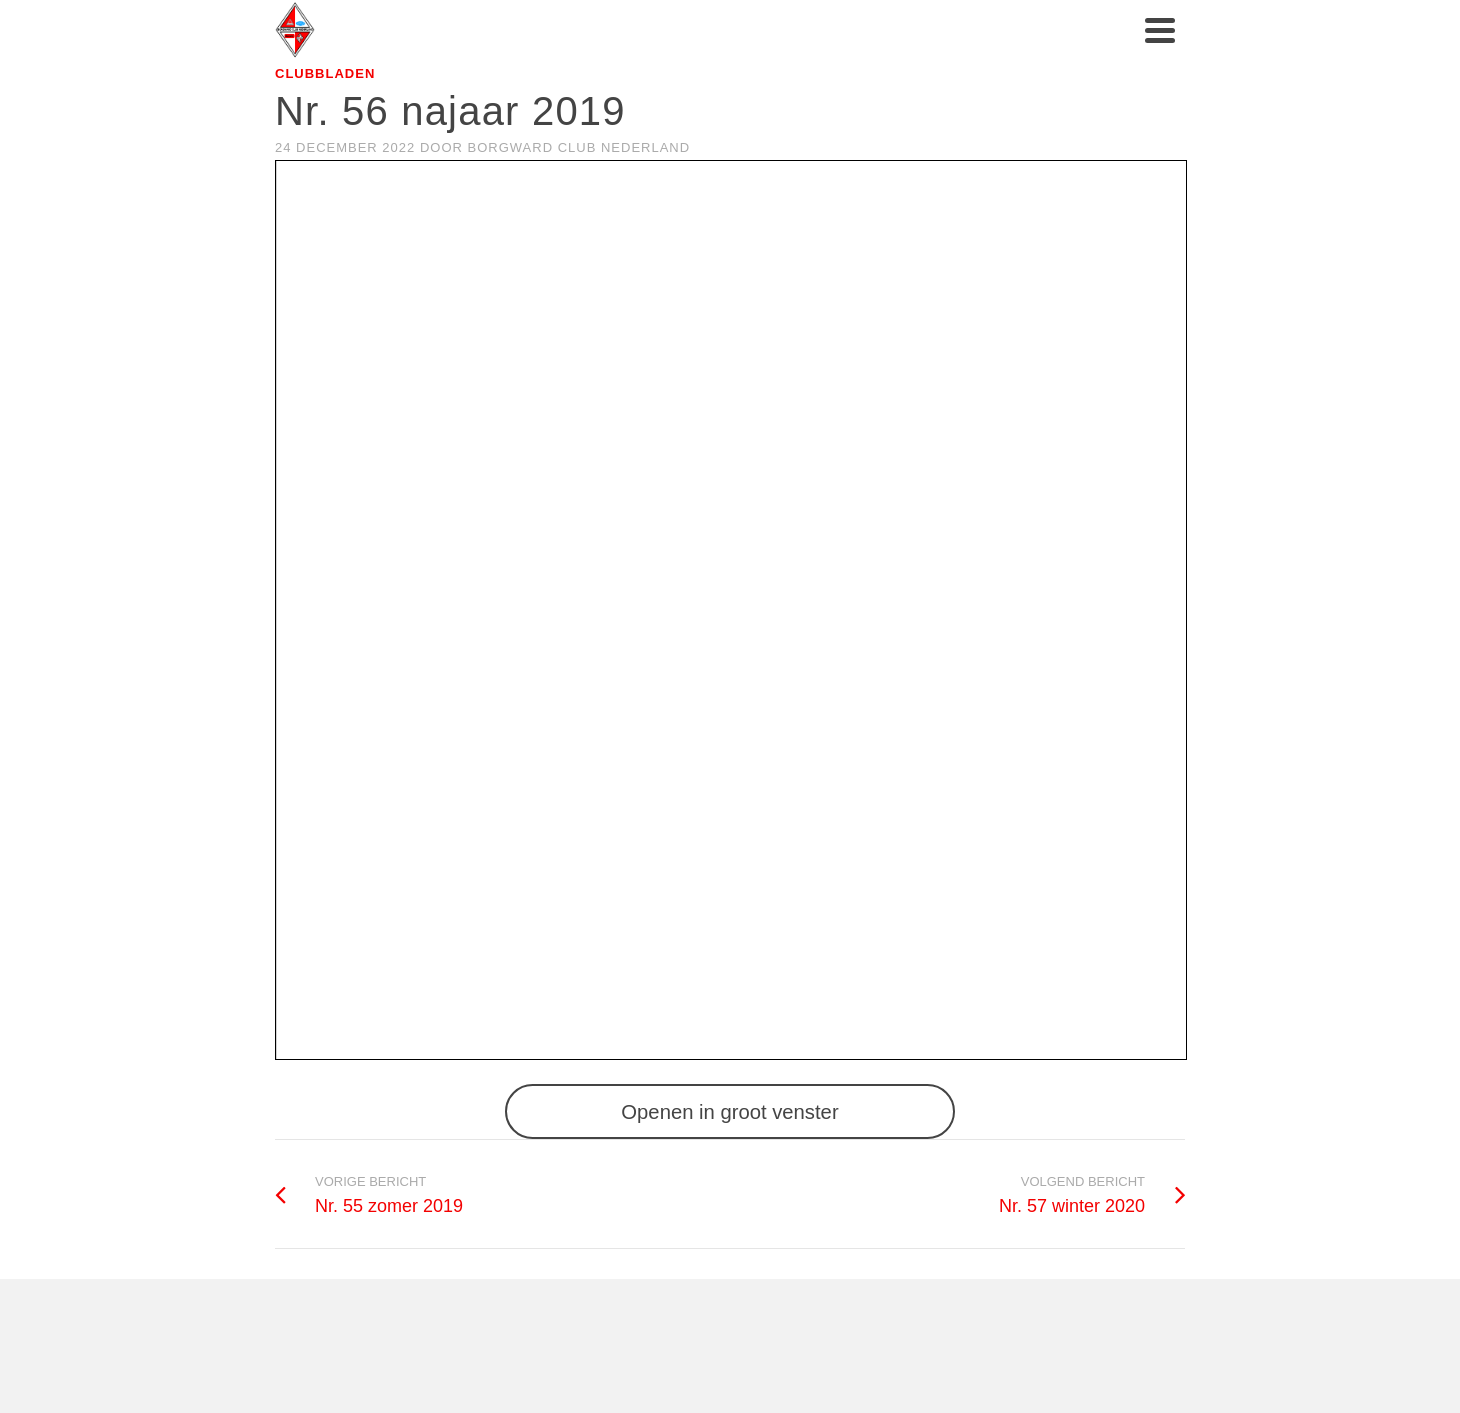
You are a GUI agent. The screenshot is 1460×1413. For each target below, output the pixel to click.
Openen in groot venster (729, 1112)
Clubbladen (325, 73)
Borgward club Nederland (579, 147)
